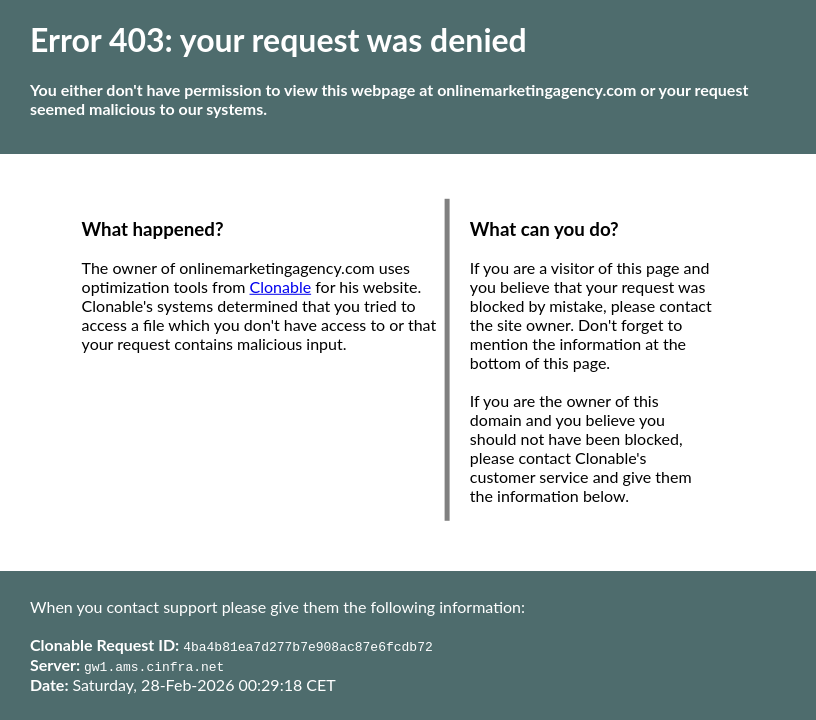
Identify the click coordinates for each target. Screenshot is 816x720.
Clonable (281, 286)
